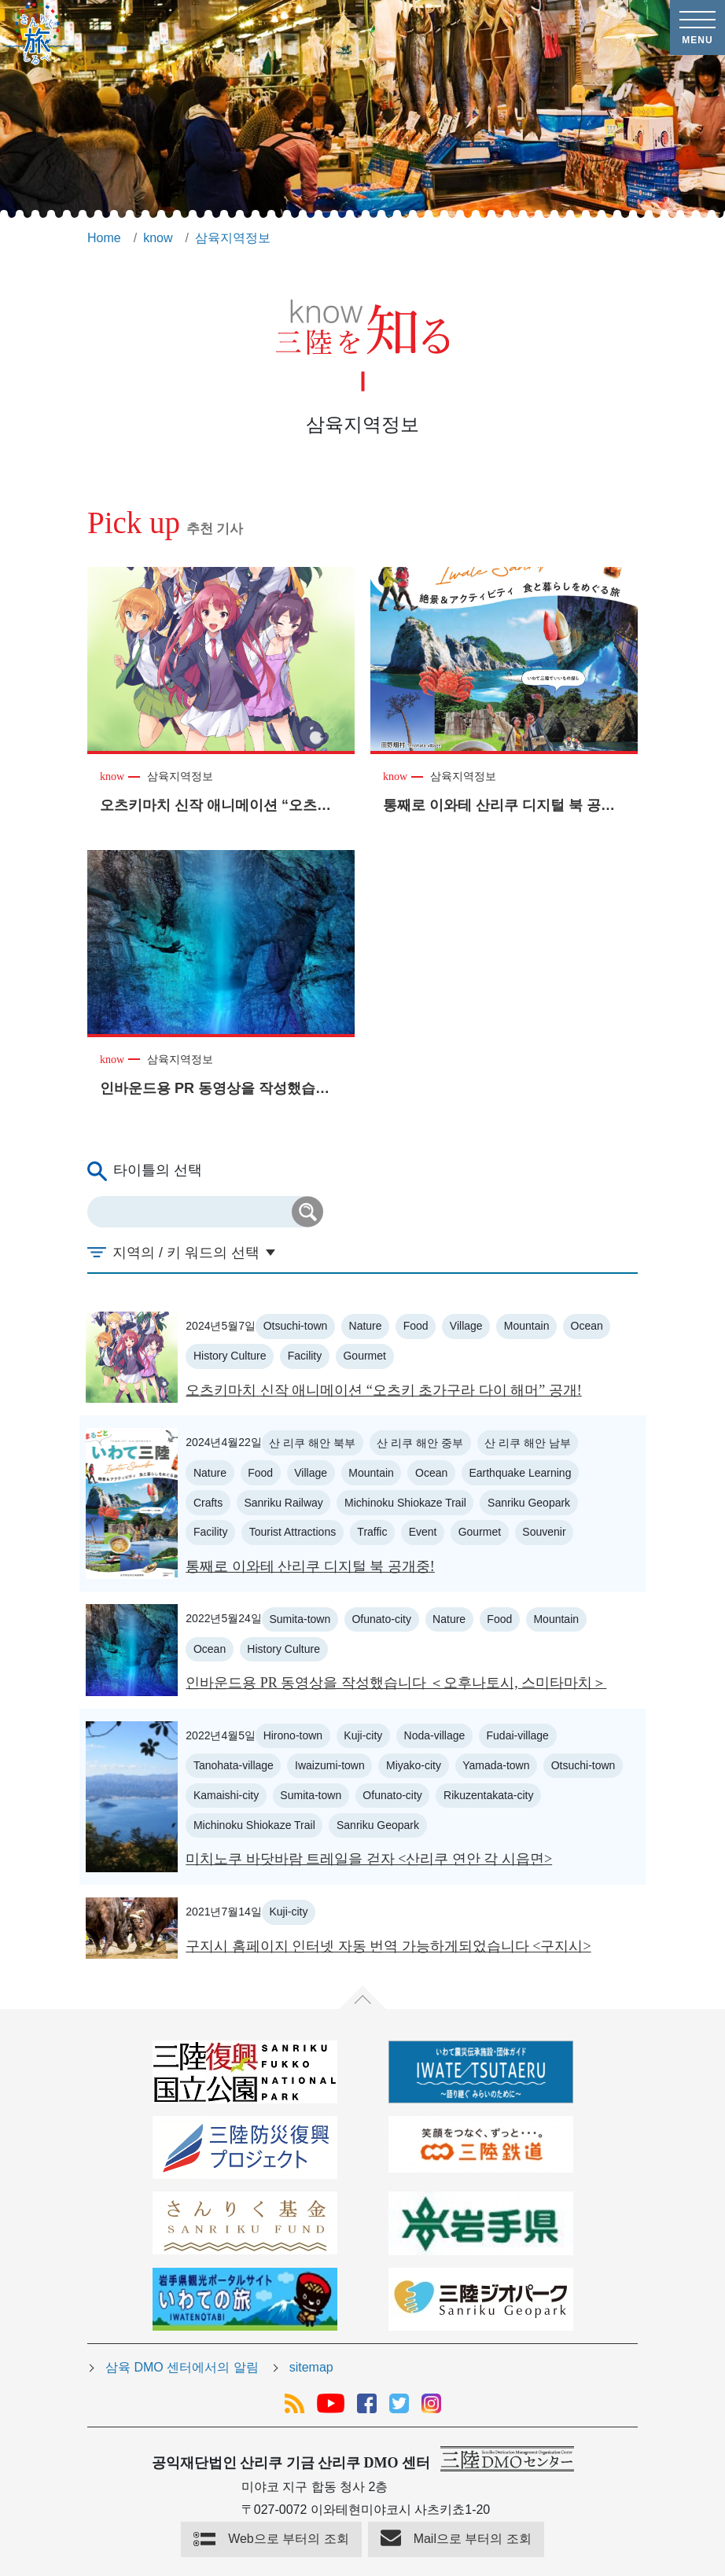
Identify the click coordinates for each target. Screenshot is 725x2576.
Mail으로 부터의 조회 (473, 2538)
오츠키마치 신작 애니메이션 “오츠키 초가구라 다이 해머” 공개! (383, 1390)
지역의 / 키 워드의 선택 (185, 1252)
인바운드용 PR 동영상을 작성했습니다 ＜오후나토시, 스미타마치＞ (396, 1683)
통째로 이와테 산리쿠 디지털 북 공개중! (310, 1566)
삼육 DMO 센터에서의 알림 (182, 2367)
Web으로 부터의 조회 (288, 2538)
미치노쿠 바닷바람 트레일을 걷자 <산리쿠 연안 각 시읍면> (369, 1859)
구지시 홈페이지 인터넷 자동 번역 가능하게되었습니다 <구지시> (388, 1946)
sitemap (311, 2367)
